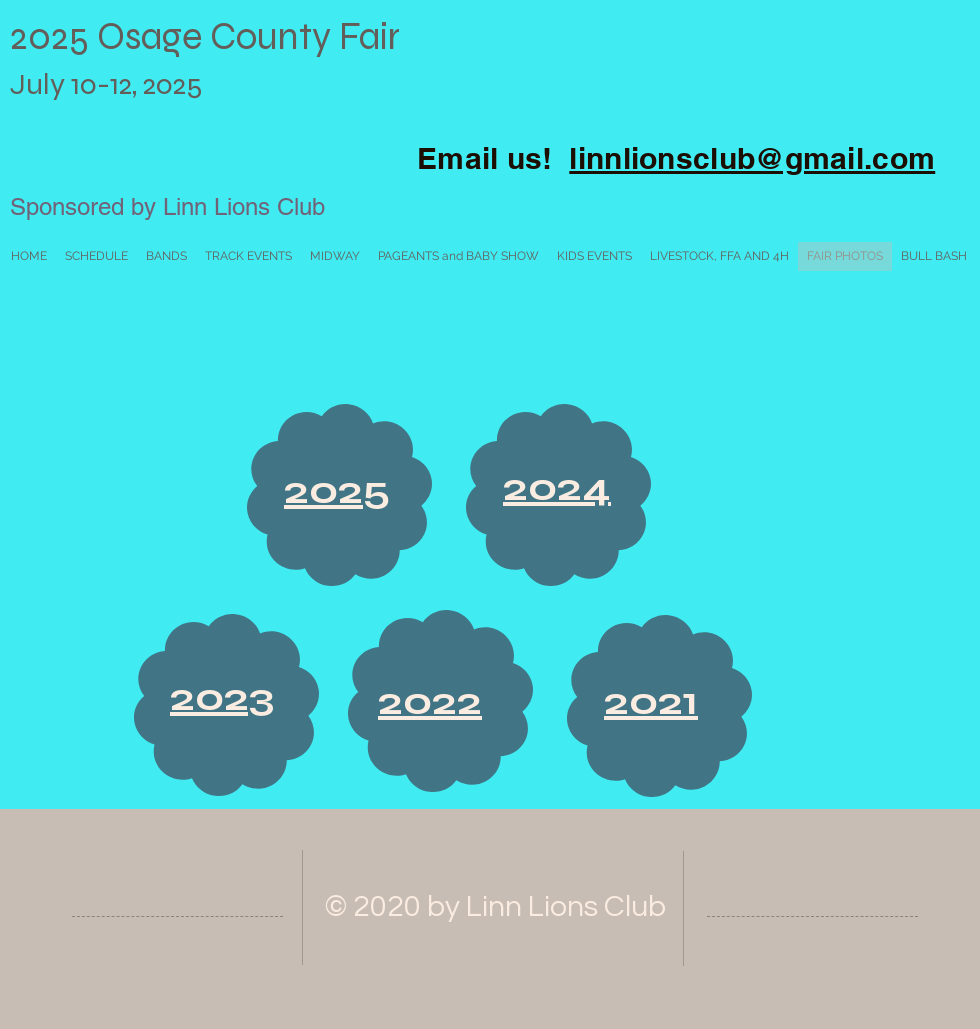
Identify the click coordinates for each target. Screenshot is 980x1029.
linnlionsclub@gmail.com (752, 158)
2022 (430, 701)
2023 (222, 697)
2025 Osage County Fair (209, 36)
